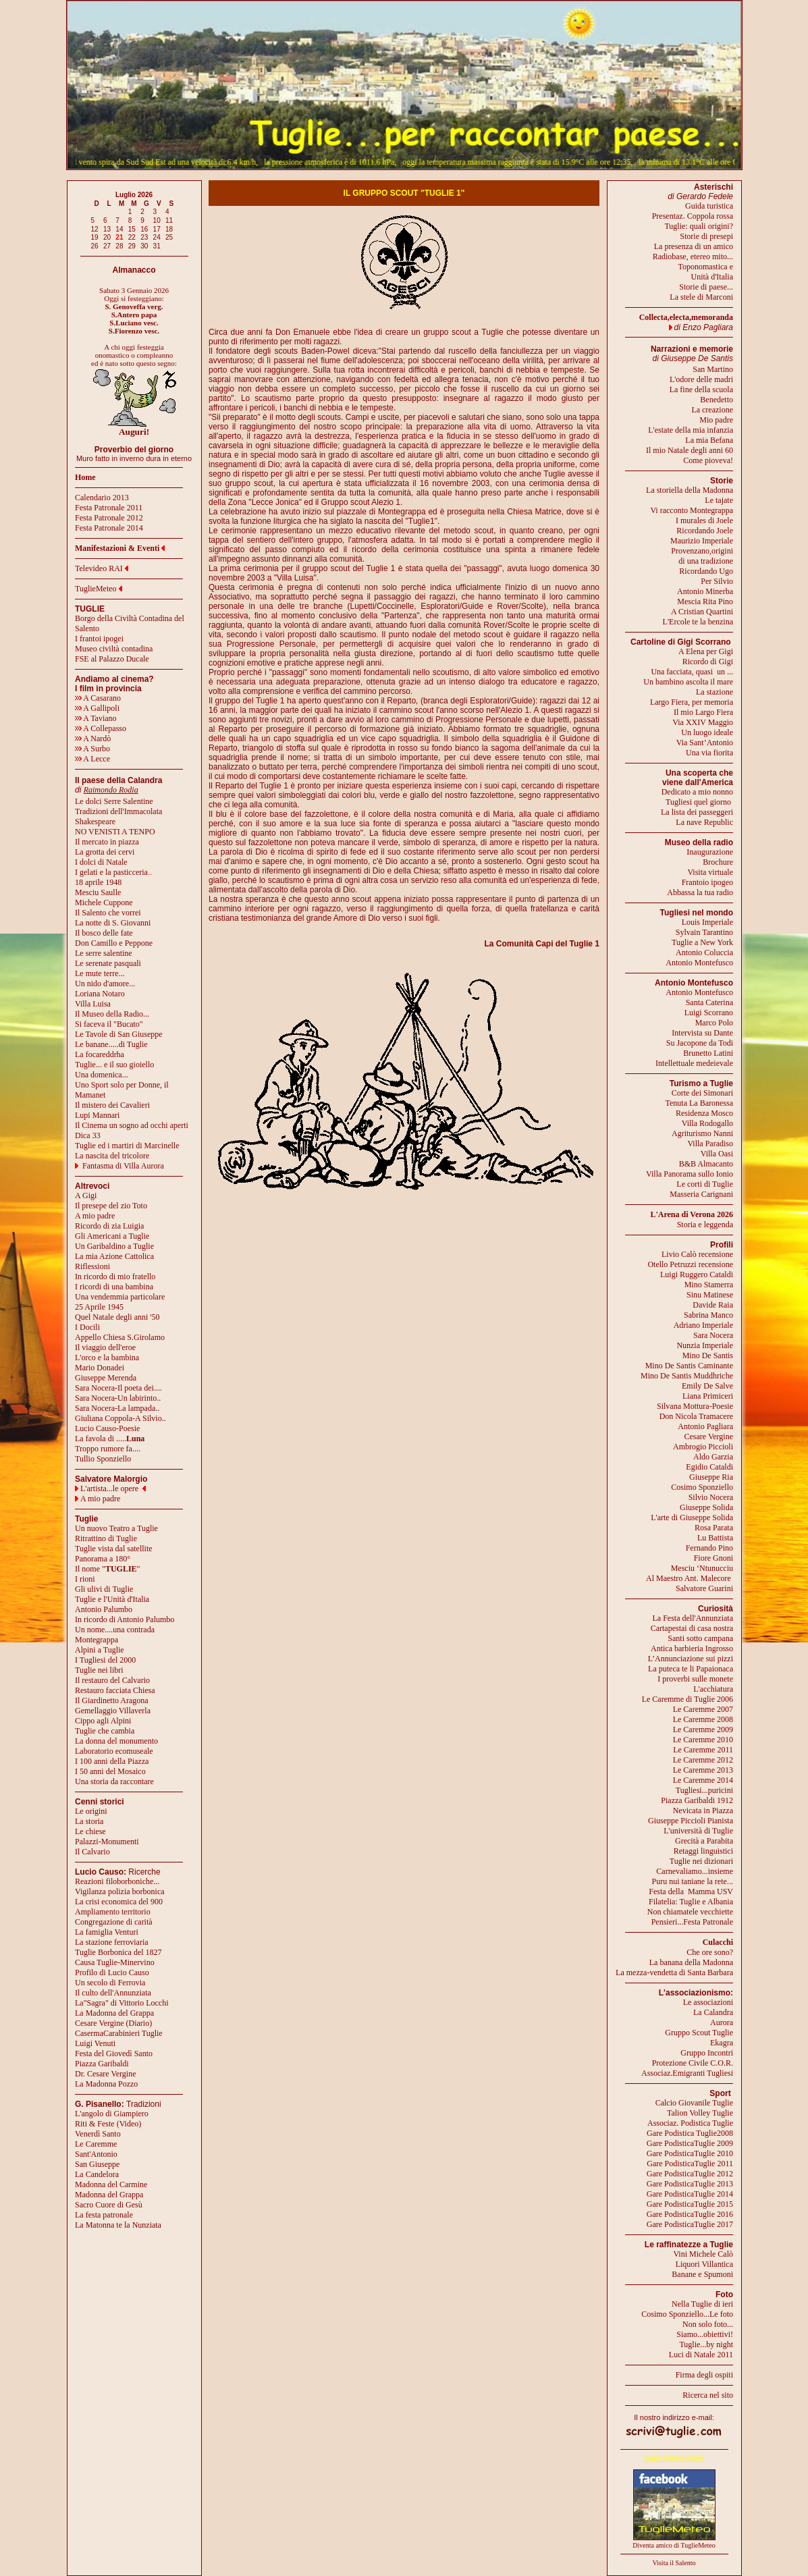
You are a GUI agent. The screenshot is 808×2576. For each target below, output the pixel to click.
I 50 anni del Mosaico (110, 1771)
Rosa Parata (714, 1527)
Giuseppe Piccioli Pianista (690, 1820)
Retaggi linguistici (703, 1851)
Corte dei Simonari (702, 1093)
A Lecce (92, 758)
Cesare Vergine (708, 1436)
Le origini (91, 1811)
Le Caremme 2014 (703, 1780)
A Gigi (86, 1195)
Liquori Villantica (704, 2264)
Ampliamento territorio (113, 1911)
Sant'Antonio (96, 2154)
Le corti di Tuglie (704, 1184)
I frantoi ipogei (99, 638)
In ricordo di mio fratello (115, 1276)
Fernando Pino (709, 1548)
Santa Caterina (709, 1002)
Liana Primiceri (707, 1396)
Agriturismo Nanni (702, 1133)
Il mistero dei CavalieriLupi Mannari (112, 1110)
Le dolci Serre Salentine (114, 801)
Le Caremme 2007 (703, 1709)
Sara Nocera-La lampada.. (117, 1408)
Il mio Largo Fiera (703, 712)
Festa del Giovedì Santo (114, 2053)
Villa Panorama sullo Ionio (689, 1174)
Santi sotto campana (700, 1638)
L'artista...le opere (109, 1488)
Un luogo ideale (707, 732)
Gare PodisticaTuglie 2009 (690, 2143)
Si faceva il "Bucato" (109, 1024)
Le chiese (90, 1831)
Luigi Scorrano (708, 1012)
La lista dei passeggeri (697, 812)
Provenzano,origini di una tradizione (702, 556)
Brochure (718, 862)
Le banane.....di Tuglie (111, 1044)
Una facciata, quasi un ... (692, 671)
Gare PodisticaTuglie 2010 (690, 2153)
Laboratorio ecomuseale (114, 1751)
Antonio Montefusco (699, 962)
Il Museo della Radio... (112, 1014)
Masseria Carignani (701, 1194)
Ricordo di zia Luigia (109, 1226)
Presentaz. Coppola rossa (692, 216)
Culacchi (718, 1942)
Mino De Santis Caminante (689, 1365)
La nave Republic (704, 822)
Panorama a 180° (102, 1558)
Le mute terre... (100, 973)
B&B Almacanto (706, 1164)
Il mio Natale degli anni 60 (689, 450)
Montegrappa (96, 1639)
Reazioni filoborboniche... (117, 1881)
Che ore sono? (709, 1952)
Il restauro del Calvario (112, 1680)
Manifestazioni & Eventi (117, 548)
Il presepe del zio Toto (111, 1205)
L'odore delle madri (701, 379)
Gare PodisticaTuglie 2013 (690, 2184)
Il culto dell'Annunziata (113, 1992)
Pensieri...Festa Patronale (692, 1922)
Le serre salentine (103, 953)
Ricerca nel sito (707, 2395)
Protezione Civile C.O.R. (692, 2063)
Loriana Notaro (100, 993)
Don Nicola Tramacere (696, 1416)
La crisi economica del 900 (119, 1901)
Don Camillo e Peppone (114, 943)
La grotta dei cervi (104, 852)
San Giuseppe (97, 2164)
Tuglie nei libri (99, 1670)
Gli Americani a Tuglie (112, 1236)
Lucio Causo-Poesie (107, 1428)
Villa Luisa (93, 1004)
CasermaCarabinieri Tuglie (119, 2033)
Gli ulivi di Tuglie (104, 1589)
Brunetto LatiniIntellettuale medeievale (694, 1058)
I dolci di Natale (101, 862)
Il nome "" (107, 1569)
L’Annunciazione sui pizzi (690, 1658)
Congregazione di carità (114, 1922)
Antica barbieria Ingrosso (692, 1648)
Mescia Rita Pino (705, 601)
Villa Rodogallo (707, 1123)
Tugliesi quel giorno (699, 802)
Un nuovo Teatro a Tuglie (116, 1528)
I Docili (87, 1327)
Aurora (721, 2022)
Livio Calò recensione (697, 1254)
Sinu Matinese (709, 1294)
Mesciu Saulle (98, 892)
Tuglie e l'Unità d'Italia (112, 1599)
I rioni (85, 1579)
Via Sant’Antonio (704, 742)
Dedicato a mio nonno (697, 792)
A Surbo (92, 748)
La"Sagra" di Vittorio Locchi (122, 2003)
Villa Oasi (717, 1153)
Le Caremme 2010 (703, 1739)
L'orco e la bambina (107, 1357)
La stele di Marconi (701, 297)
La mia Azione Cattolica (114, 1256)
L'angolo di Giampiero (112, 2113)
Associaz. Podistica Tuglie (690, 2123)
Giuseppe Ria (711, 1477)
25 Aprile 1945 (99, 1307)
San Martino (713, 369)
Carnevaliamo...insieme (694, 1871)
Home (85, 477)
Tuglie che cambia (104, 1731)
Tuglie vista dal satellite (114, 1548)
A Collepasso (100, 728)
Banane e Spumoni (702, 2274)
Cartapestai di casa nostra (692, 1628)
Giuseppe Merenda (105, 1378)
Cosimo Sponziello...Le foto (687, 2314)
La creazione (712, 409)
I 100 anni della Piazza (112, 1761)
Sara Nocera (713, 1335)
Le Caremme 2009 (703, 1729)
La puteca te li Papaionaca (690, 1668)
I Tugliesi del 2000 (105, 1660)
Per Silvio (717, 581)
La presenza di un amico (693, 246)
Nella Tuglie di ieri (702, 2304)
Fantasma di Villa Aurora (123, 1166)
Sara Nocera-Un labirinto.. (118, 1398)
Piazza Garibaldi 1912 (697, 1800)
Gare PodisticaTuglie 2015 (690, 2204)
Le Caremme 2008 (703, 1719)
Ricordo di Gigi (707, 661)
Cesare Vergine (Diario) (113, 2023)
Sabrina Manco (708, 1315)
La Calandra (713, 2012)
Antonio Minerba (705, 591)
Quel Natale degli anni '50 (117, 1317)
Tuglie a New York (702, 942)
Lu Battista (715, 1537)
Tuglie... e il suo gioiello (114, 1064)
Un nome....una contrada (115, 1629)
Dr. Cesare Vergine (105, 2073)
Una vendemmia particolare (120, 1297)
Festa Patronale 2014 (109, 528)
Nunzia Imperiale (704, 1345)
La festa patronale (104, 2215)
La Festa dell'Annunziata (693, 1618)
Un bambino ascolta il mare (688, 682)
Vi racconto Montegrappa (691, 510)
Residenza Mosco (704, 1113)
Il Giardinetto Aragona (112, 1700)
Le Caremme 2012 (703, 1760)
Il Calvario (92, 1851)
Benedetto (716, 399)
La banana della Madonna (691, 1962)
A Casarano (98, 698)
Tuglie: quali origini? (698, 226)
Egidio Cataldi (709, 1467)
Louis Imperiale (707, 922)
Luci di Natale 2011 (701, 2354)
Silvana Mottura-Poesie (695, 1406)
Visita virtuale (710, 872)
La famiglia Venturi (106, 1932)
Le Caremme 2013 (703, 1770)
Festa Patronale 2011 (108, 507)
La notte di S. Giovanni (113, 923)
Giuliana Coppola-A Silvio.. (120, 1418)
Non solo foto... (707, 2324)
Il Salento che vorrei (108, 912)
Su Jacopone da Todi (699, 1043)
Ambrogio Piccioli (703, 1446)
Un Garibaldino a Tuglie (114, 1246)
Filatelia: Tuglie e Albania (691, 1901)
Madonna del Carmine (111, 2184)
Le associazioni (708, 2002)
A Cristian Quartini (702, 611)
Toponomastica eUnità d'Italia (705, 271)
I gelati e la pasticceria (111, 872)
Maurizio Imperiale (701, 540)
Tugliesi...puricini (704, 1790)
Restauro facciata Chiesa (115, 1690)
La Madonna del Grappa (114, 2013)
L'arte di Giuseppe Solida (692, 1517)
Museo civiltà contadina (114, 648)
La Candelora (97, 2174)
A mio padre (95, 1215)
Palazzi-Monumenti (107, 1841)
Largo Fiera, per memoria (691, 702)
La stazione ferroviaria (112, 1942)
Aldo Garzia (713, 1456)
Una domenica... (101, 1074)
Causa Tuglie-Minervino (115, 1962)
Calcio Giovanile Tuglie (694, 2103)
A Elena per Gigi (705, 651)
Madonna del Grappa (109, 2194)
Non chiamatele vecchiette (690, 1911)
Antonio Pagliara (705, 1426)
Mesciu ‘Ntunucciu (702, 1568)
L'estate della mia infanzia (690, 430)
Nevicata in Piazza (703, 1810)
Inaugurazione (709, 852)
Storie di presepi (706, 236)
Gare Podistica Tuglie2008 (690, 2133)
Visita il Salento (674, 2563)
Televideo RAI (101, 568)
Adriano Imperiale (703, 1325)
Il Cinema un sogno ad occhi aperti (131, 1125)
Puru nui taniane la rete (689, 1881)
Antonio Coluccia (704, 952)
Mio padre (716, 420)
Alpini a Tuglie (99, 1650)
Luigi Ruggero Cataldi (696, 1274)
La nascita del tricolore (112, 1155)
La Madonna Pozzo (106, 2084)
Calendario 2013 (102, 497)
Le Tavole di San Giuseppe (119, 1034)
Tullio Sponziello (103, 1459)
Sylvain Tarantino (704, 932)
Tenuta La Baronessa (699, 1103)
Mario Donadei (99, 1367)
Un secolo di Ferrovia (110, 1982)
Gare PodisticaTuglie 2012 (690, 2173)
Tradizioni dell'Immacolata (118, 811)
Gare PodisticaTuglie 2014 (690, 2194)
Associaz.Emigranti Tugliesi (687, 2073)
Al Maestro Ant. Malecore (688, 1578)
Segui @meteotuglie (673, 2458)
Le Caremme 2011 (703, 1749)
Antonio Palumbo (103, 1609)
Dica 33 (88, 1135)
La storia (89, 1821)
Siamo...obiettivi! (704, 2334)
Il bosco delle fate (104, 933)
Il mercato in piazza (107, 842)
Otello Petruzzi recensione (690, 1264)
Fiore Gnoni (713, 1558)
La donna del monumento (116, 1741)
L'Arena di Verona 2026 (691, 1214)
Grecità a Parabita (704, 1841)
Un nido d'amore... (105, 983)
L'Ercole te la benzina (698, 621)
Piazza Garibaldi (102, 2063)
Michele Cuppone (104, 902)
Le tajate (719, 500)
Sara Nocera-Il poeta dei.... (118, 1388)
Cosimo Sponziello (702, 1487)
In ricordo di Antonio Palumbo (124, 1619)
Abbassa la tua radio (700, 892)
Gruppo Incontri (706, 2053)
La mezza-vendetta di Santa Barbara (674, 1972)
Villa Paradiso (710, 1143)
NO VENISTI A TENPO (115, 831)
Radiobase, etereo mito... (693, 256)
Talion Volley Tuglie (700, 2113)
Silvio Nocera (711, 1497)
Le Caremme (96, 2144)
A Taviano (96, 718)
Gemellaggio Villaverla (113, 1710)
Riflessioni (92, 1266)
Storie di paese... (706, 287)
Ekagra (721, 2042)
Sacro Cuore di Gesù (108, 2204)
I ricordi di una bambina (114, 1286)
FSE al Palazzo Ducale (112, 659)
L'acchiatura (713, 1689)
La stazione (714, 692)
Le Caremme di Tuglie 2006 (687, 1699)
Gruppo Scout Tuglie (699, 2032)
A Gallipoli (97, 708)
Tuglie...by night (706, 2344)
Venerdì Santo (98, 2134)
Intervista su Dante (702, 1033)
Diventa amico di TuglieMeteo (674, 2545)
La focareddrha (99, 1054)
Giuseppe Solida (706, 1507)
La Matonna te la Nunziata (118, 2225)
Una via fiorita (709, 752)
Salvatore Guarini (704, 1588)
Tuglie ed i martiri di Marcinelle (127, 1145)
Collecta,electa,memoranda (686, 317)
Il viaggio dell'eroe (105, 1347)
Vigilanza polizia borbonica (120, 1891)
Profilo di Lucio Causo (112, 1972)
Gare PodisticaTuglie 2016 (690, 2214)
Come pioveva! (708, 460)
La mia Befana (709, 440)
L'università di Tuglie (698, 1830)
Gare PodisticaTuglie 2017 (690, 2224)
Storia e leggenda (705, 1224)
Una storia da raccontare (114, 1781)
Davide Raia (713, 1305)
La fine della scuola (701, 389)
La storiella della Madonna (689, 490)
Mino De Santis (707, 1355)
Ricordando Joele (704, 530)
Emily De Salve (707, 1386)
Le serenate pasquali (108, 963)
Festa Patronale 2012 (109, 517)
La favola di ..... (109, 1438)
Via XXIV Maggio (702, 722)
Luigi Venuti (95, 2043)
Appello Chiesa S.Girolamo (120, 1337)
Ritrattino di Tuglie (106, 1538)
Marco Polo (714, 1022)
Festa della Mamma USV (691, 1891)
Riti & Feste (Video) (108, 2123)
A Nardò (93, 738)
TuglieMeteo (96, 588)
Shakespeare (95, 821)
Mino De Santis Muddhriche (687, 1375)
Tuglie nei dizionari (701, 1861)
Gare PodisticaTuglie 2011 (690, 2163)
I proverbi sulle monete (695, 1679)
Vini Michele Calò (703, 2254)
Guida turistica (709, 206)
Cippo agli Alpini (103, 1720)
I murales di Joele (704, 520)
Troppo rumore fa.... (107, 1448)
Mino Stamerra (708, 1284)
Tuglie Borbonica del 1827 (118, 1952)
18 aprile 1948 (98, 882)
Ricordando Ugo (706, 571)
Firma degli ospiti (704, 2375)
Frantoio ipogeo (707, 882)
